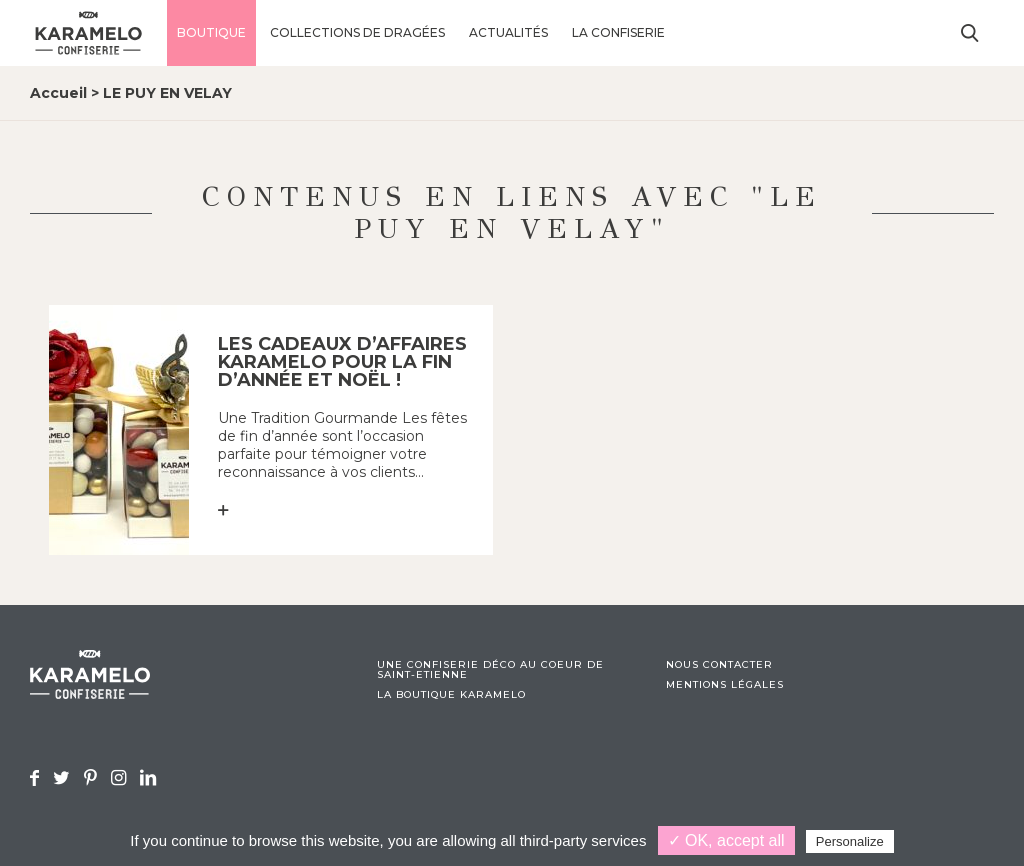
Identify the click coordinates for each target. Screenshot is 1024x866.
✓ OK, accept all (726, 840)
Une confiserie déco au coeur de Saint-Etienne (490, 670)
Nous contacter (719, 665)
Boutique (211, 32)
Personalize (850, 841)
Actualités (508, 32)
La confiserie (618, 32)
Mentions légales (725, 685)
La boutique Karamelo (451, 695)
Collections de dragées (357, 32)
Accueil (58, 93)
